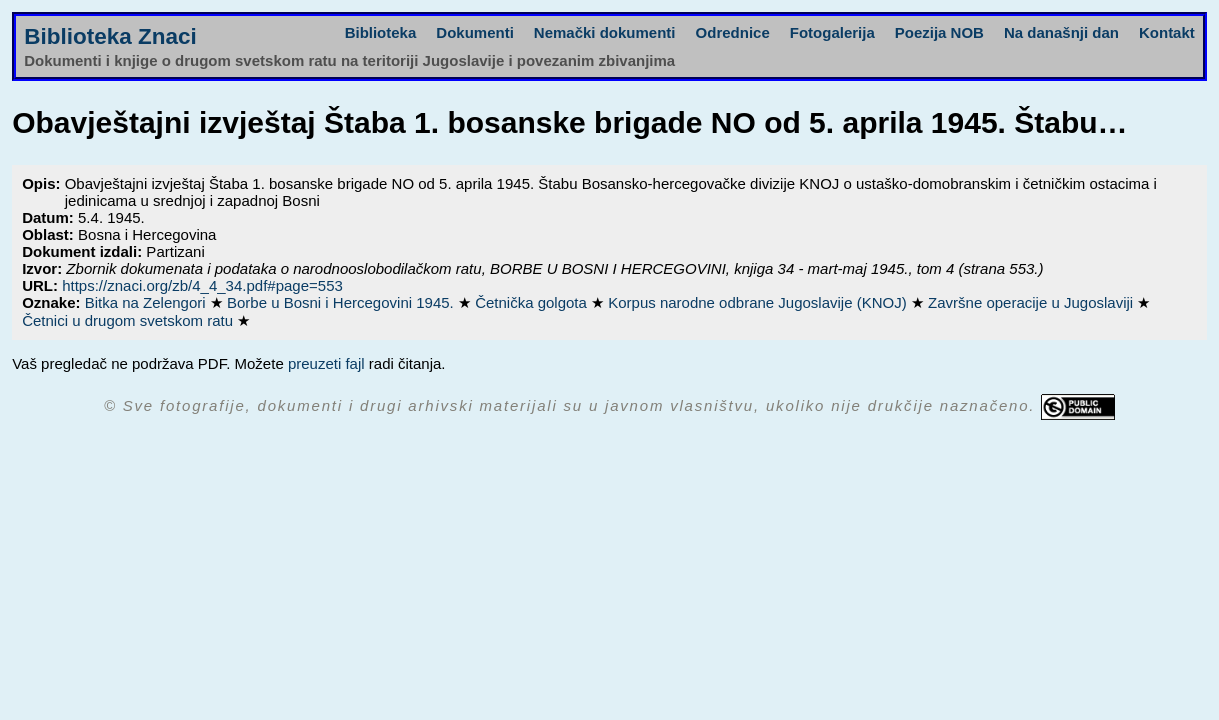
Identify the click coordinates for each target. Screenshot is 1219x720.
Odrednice (733, 32)
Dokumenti (475, 32)
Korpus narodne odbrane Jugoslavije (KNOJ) (759, 302)
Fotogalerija (832, 32)
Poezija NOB (939, 32)
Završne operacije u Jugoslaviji (1032, 302)
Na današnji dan (1061, 32)
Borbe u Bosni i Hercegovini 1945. (342, 302)
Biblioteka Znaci (110, 36)
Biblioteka (381, 32)
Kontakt (1167, 32)
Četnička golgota (533, 302)
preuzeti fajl (326, 363)
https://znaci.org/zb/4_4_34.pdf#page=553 (202, 285)
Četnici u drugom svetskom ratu (129, 320)
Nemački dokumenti (605, 32)
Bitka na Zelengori (147, 302)
